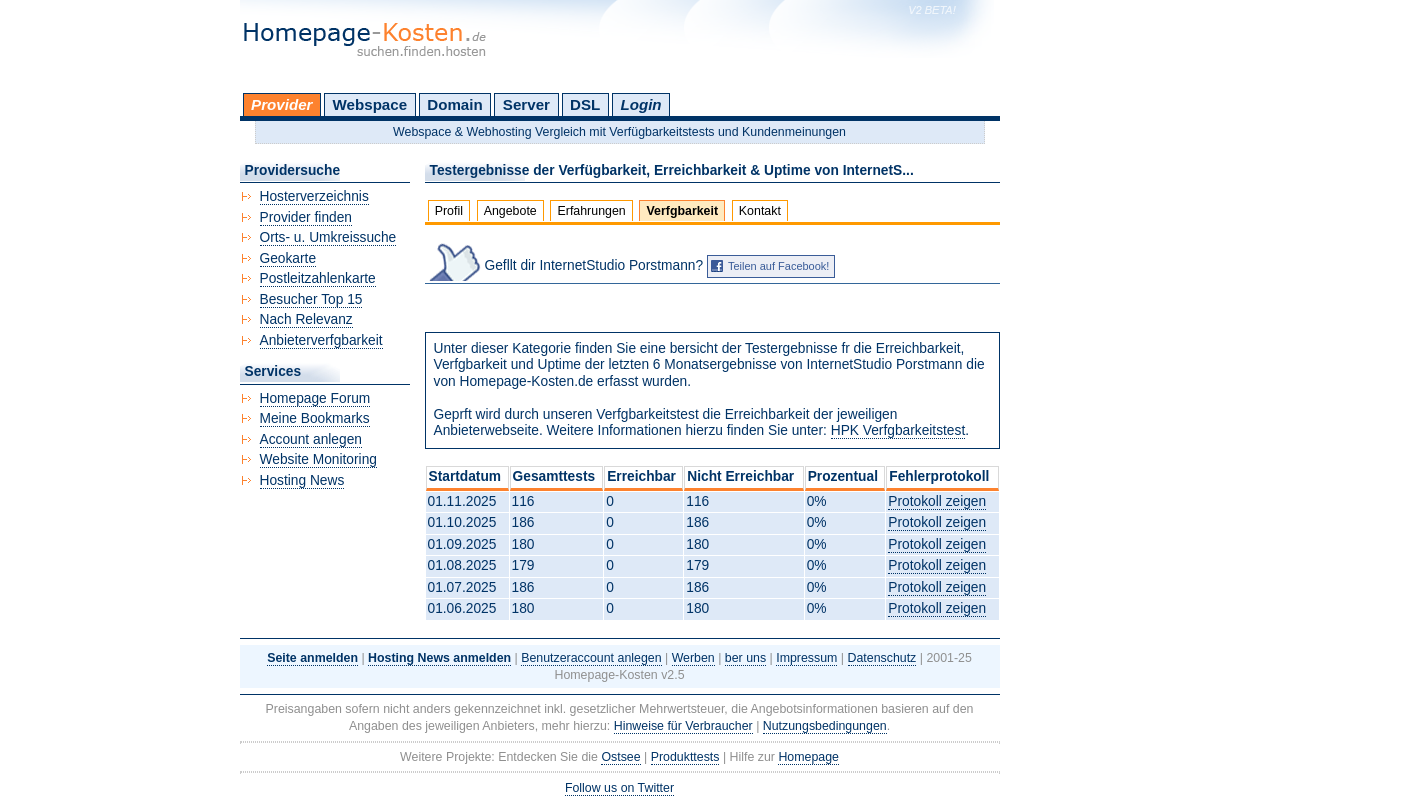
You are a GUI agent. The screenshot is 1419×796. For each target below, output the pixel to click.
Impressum (806, 658)
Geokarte (288, 258)
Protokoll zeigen (937, 501)
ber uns (745, 658)
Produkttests (685, 757)
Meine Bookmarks (315, 418)
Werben (693, 658)
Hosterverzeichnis (314, 196)
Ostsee (620, 757)
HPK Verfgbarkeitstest (898, 430)
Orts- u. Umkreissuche (328, 237)
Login (640, 104)
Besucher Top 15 (311, 299)
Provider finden (306, 217)
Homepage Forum (315, 398)
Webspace (370, 104)
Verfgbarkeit (683, 211)
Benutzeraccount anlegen (591, 658)
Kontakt (760, 211)
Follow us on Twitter (619, 788)
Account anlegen (311, 439)
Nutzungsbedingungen (825, 726)
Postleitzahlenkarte (318, 278)
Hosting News (302, 480)
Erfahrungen (592, 211)
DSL (585, 104)
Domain (454, 104)
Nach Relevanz (306, 319)
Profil (449, 211)
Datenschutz (882, 658)
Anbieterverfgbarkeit (321, 340)
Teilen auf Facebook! (779, 266)
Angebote (510, 211)
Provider (281, 104)
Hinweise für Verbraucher (683, 726)
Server (526, 104)
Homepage (808, 757)
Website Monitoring (318, 459)
